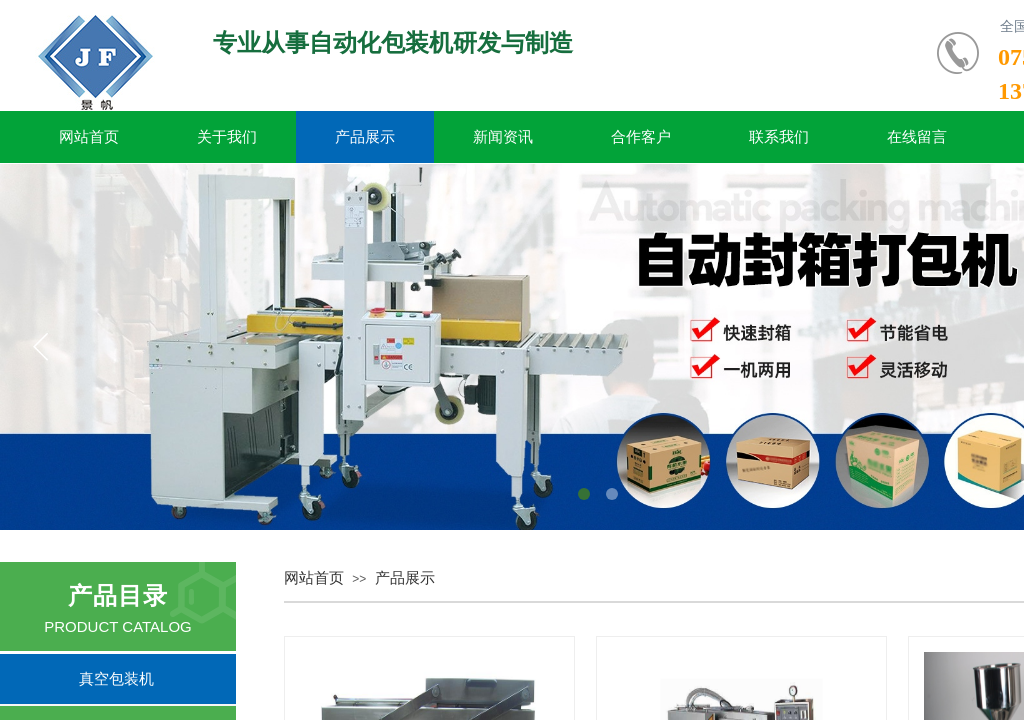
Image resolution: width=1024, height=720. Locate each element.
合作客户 (641, 137)
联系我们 (779, 137)
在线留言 (917, 137)
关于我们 (227, 137)
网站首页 (89, 137)
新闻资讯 (503, 137)
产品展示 (365, 137)
